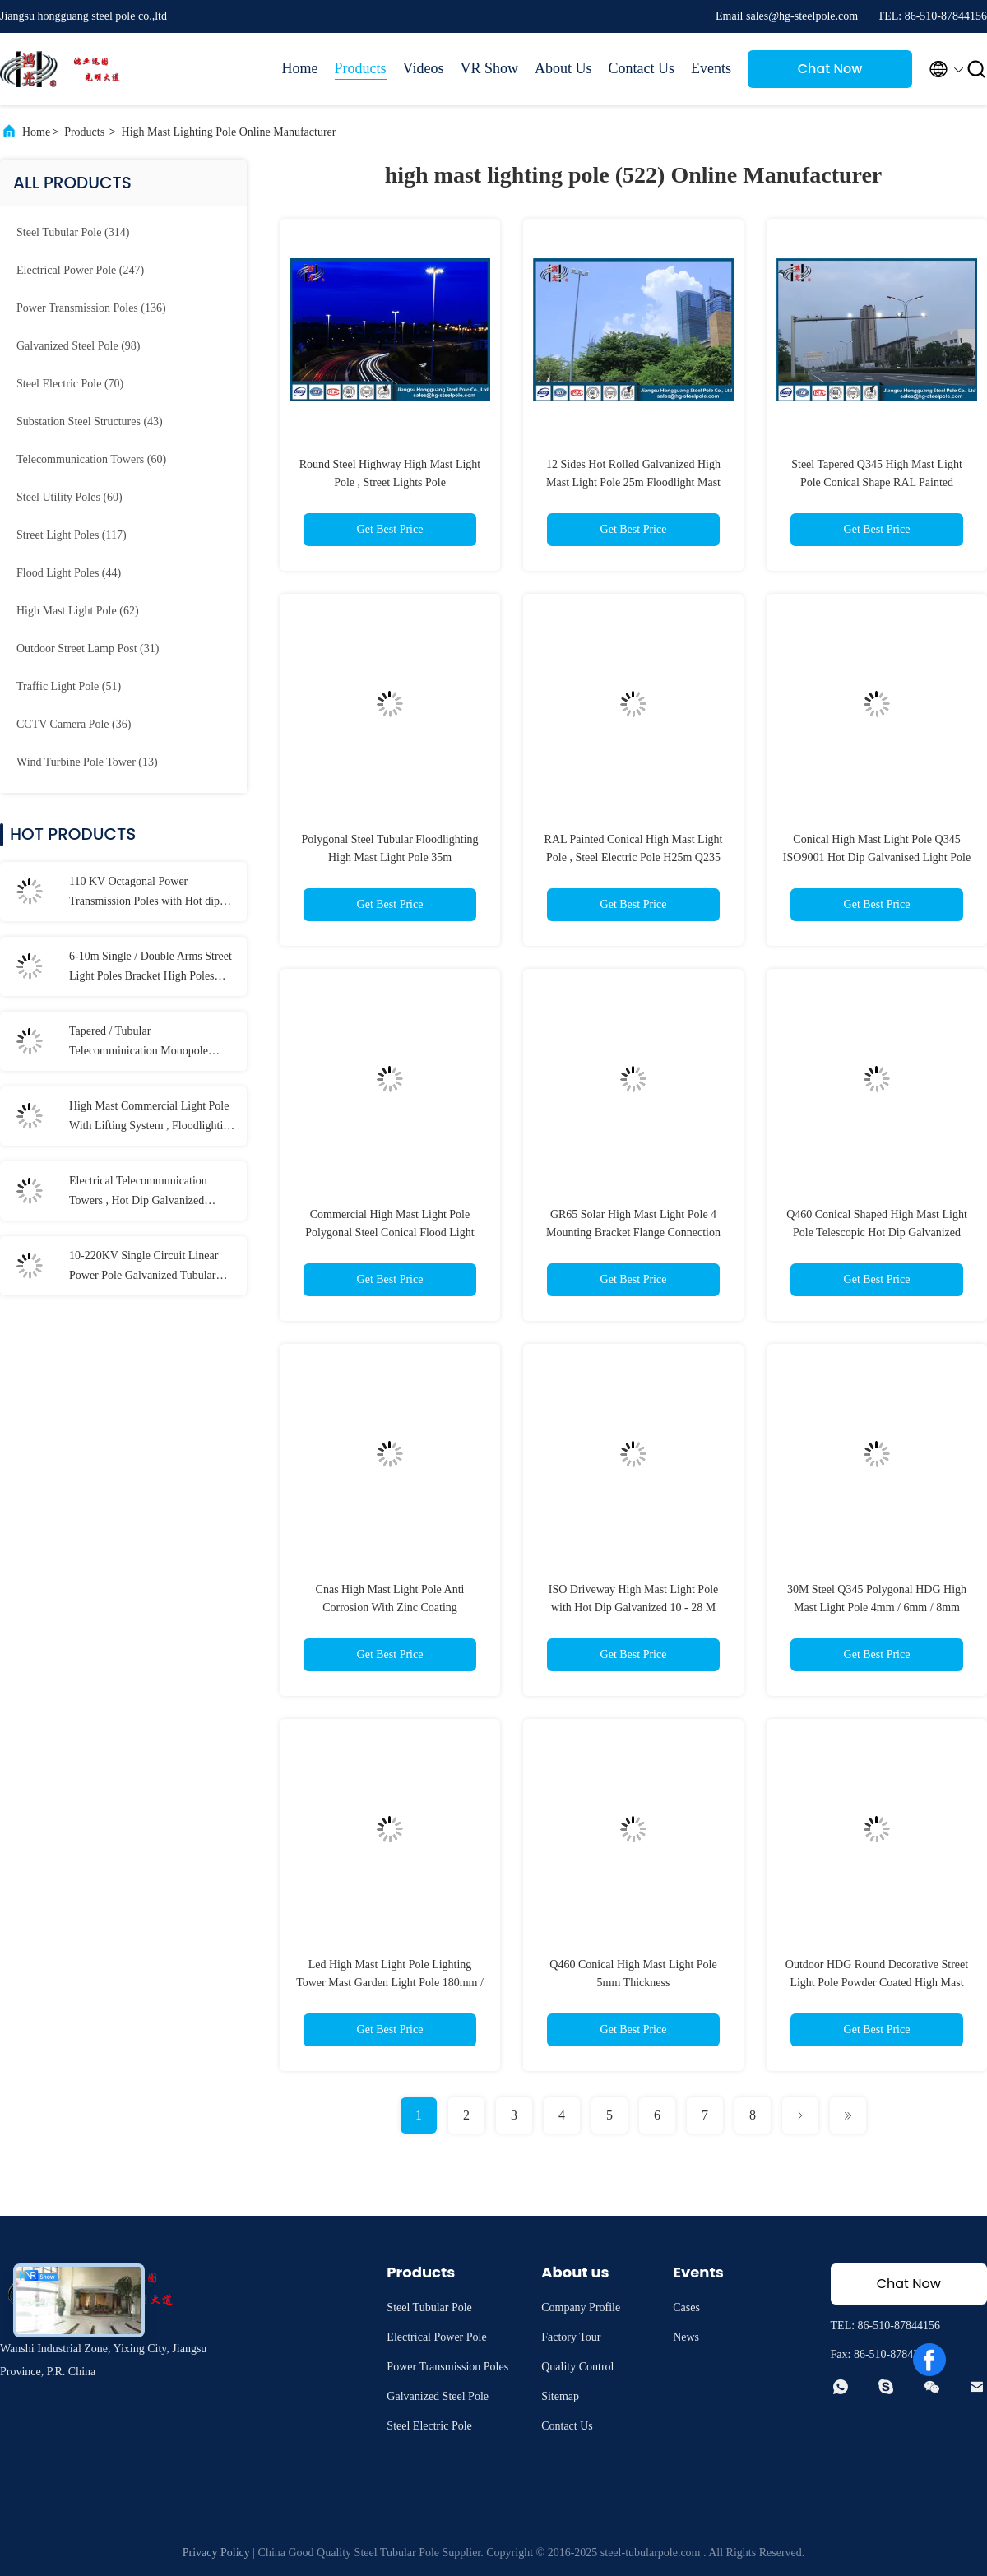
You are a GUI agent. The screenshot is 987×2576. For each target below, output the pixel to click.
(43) (89, 421)
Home (300, 68)
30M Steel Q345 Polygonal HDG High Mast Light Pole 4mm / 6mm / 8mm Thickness (876, 1607)
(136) (91, 308)
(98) (78, 346)
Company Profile (580, 2307)
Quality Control (577, 2367)
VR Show (489, 68)
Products (361, 68)
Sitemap (560, 2396)
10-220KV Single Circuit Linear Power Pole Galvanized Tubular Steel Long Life (143, 1267)
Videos (423, 68)
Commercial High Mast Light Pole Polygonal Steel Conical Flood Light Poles (389, 1232)
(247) (80, 270)
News (686, 2337)
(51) (68, 686)
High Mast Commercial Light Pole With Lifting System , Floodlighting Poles (151, 1118)
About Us (563, 68)
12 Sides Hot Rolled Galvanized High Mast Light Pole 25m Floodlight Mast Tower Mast (633, 482)
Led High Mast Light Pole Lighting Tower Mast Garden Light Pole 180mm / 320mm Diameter (390, 1982)
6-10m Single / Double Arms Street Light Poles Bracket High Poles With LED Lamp (150, 968)
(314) (72, 232)
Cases (686, 2307)
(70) (69, 384)
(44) (68, 573)
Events (711, 68)
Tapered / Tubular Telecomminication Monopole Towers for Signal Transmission (142, 1043)
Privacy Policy (216, 2552)
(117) (71, 535)
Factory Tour (570, 2337)
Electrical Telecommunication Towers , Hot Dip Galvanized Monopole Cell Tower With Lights (148, 1192)
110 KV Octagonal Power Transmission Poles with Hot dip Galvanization (144, 893)
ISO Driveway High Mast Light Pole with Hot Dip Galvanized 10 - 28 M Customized (633, 1607)
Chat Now (830, 68)
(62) (77, 611)
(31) (87, 648)
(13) (87, 762)
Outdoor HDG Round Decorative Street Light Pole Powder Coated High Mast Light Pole (876, 1982)
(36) (73, 724)
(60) (91, 459)
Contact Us (642, 68)
